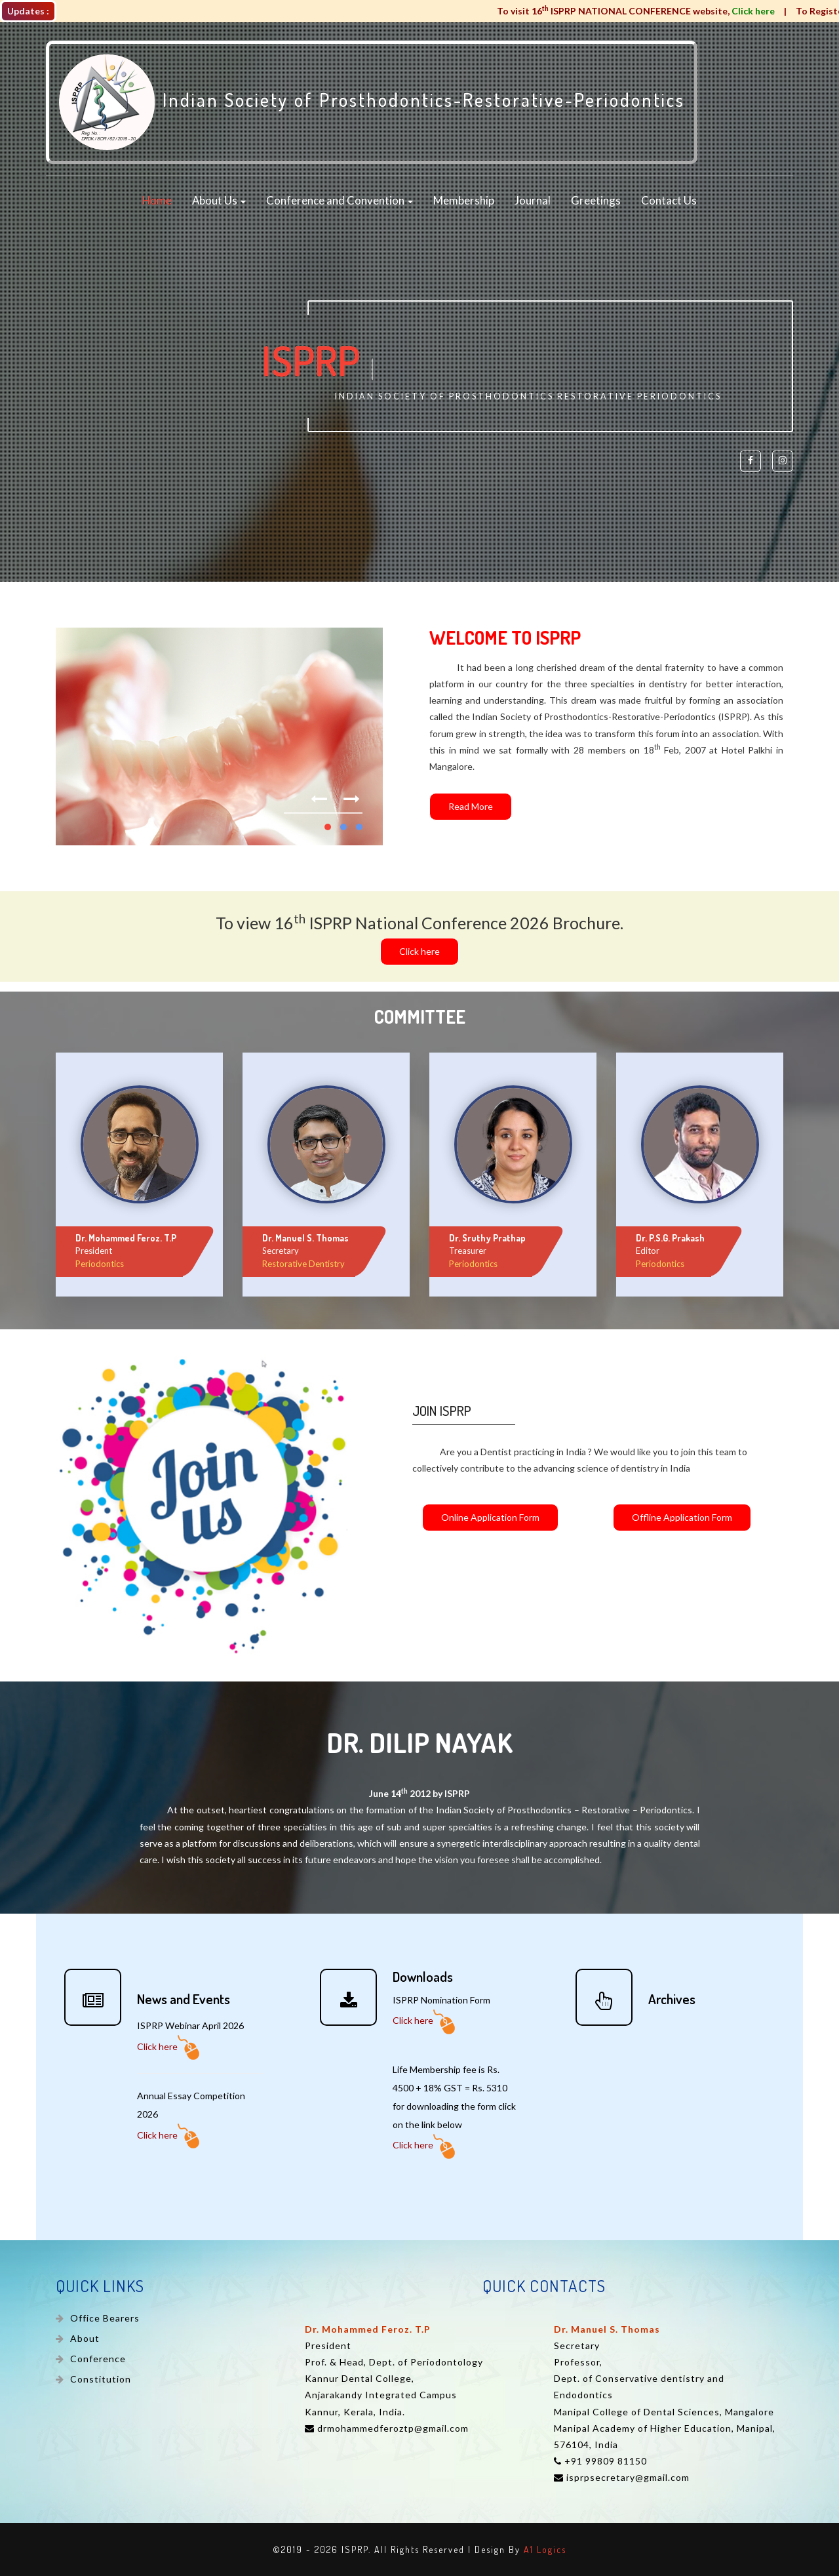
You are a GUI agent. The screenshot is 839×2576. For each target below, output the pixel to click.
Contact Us (669, 200)
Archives (671, 1998)
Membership (463, 200)
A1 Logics (545, 2549)
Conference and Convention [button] (339, 200)
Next (353, 792)
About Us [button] (219, 200)
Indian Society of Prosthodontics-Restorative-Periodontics (371, 102)
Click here (168, 2046)
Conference (97, 2358)
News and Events (183, 1998)
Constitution (99, 2379)
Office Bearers (104, 2318)
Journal (533, 200)
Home (157, 200)
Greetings (596, 200)
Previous (320, 792)
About (84, 2338)
